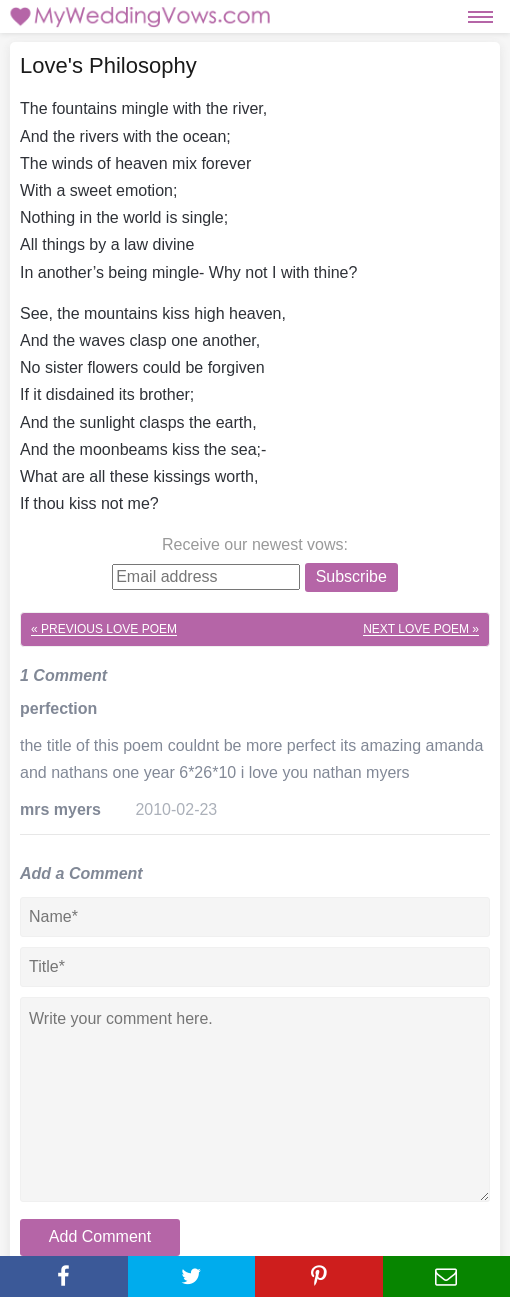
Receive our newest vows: (255, 544)
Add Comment (100, 1236)
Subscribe (351, 576)
